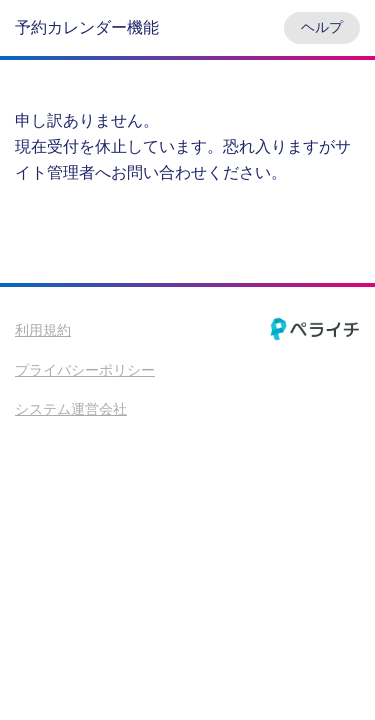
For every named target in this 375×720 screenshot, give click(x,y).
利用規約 (43, 330)
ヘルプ (322, 27)
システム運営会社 (71, 409)
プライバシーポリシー (85, 370)
